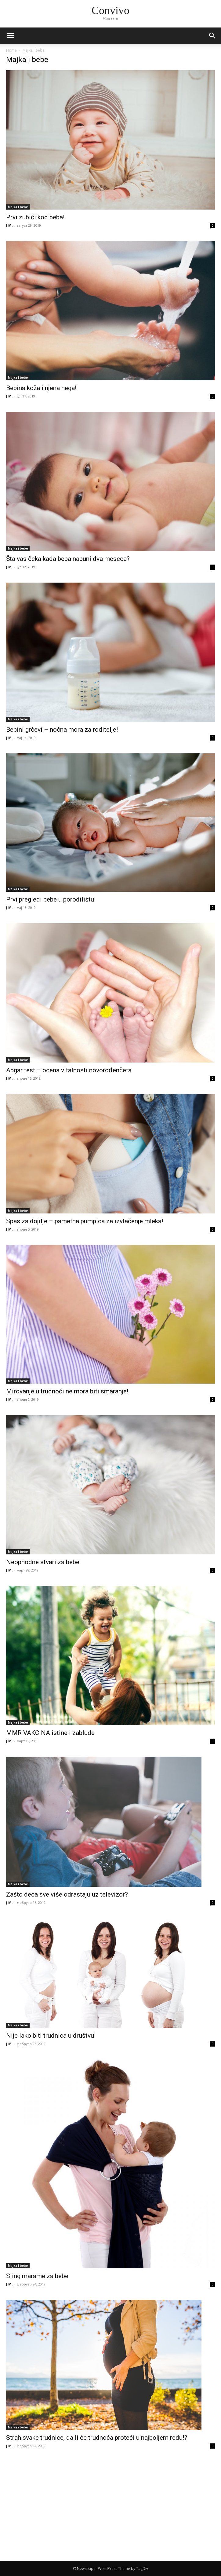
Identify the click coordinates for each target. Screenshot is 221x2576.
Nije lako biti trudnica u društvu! (51, 2035)
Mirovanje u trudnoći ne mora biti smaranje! (67, 1391)
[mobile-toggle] (10, 35)
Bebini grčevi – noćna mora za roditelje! (62, 729)
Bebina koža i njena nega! (41, 388)
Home (11, 50)
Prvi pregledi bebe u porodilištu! (51, 899)
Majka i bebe (18, 207)
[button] (212, 35)
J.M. (9, 225)
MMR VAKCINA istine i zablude (50, 1732)
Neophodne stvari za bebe (42, 1562)
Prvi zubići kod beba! (35, 217)
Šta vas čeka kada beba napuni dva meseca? (68, 558)
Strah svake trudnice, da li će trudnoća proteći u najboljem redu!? (96, 2437)
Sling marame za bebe (37, 2276)
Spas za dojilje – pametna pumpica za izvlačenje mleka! (84, 1221)
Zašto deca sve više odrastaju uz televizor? (67, 1894)
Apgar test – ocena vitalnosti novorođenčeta (69, 1070)
